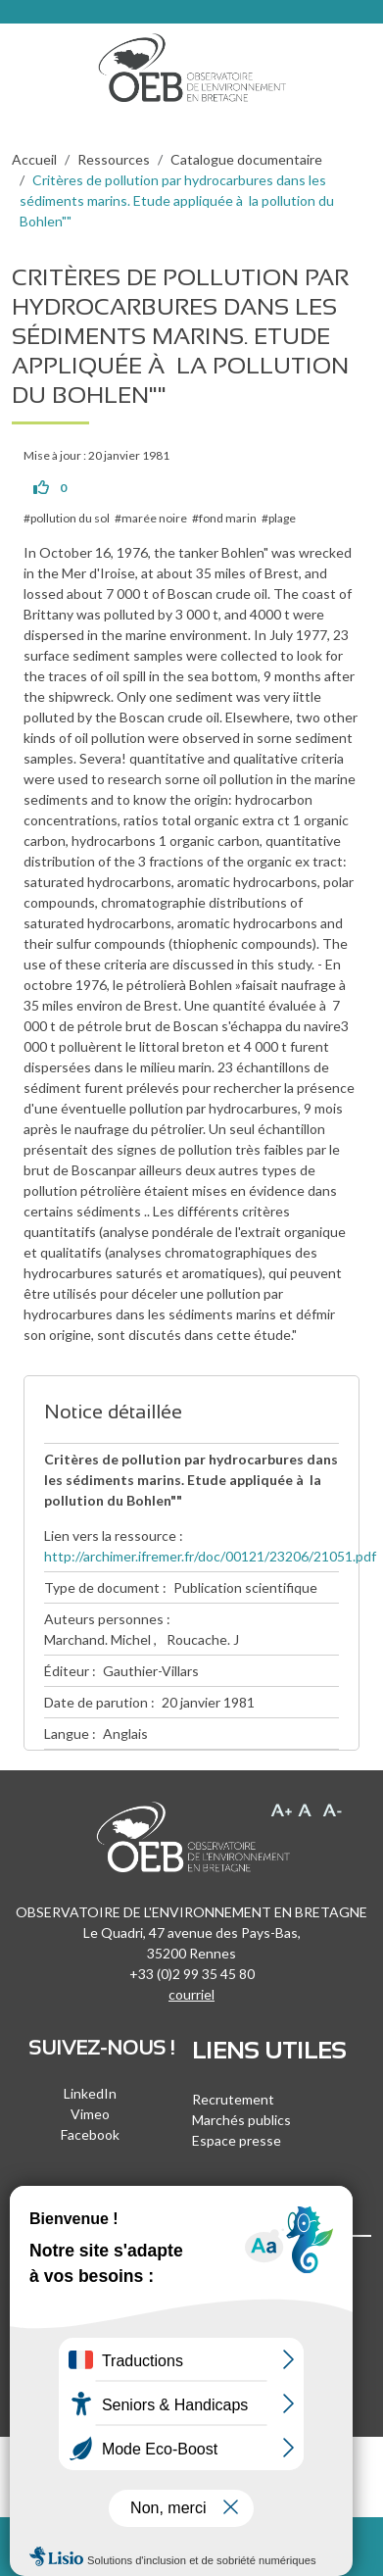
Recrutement (233, 2099)
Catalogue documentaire (246, 159)
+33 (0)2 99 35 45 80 (192, 1973)
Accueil (34, 159)
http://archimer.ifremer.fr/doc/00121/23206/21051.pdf (210, 1556)
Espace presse (236, 2140)
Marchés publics (241, 2119)
